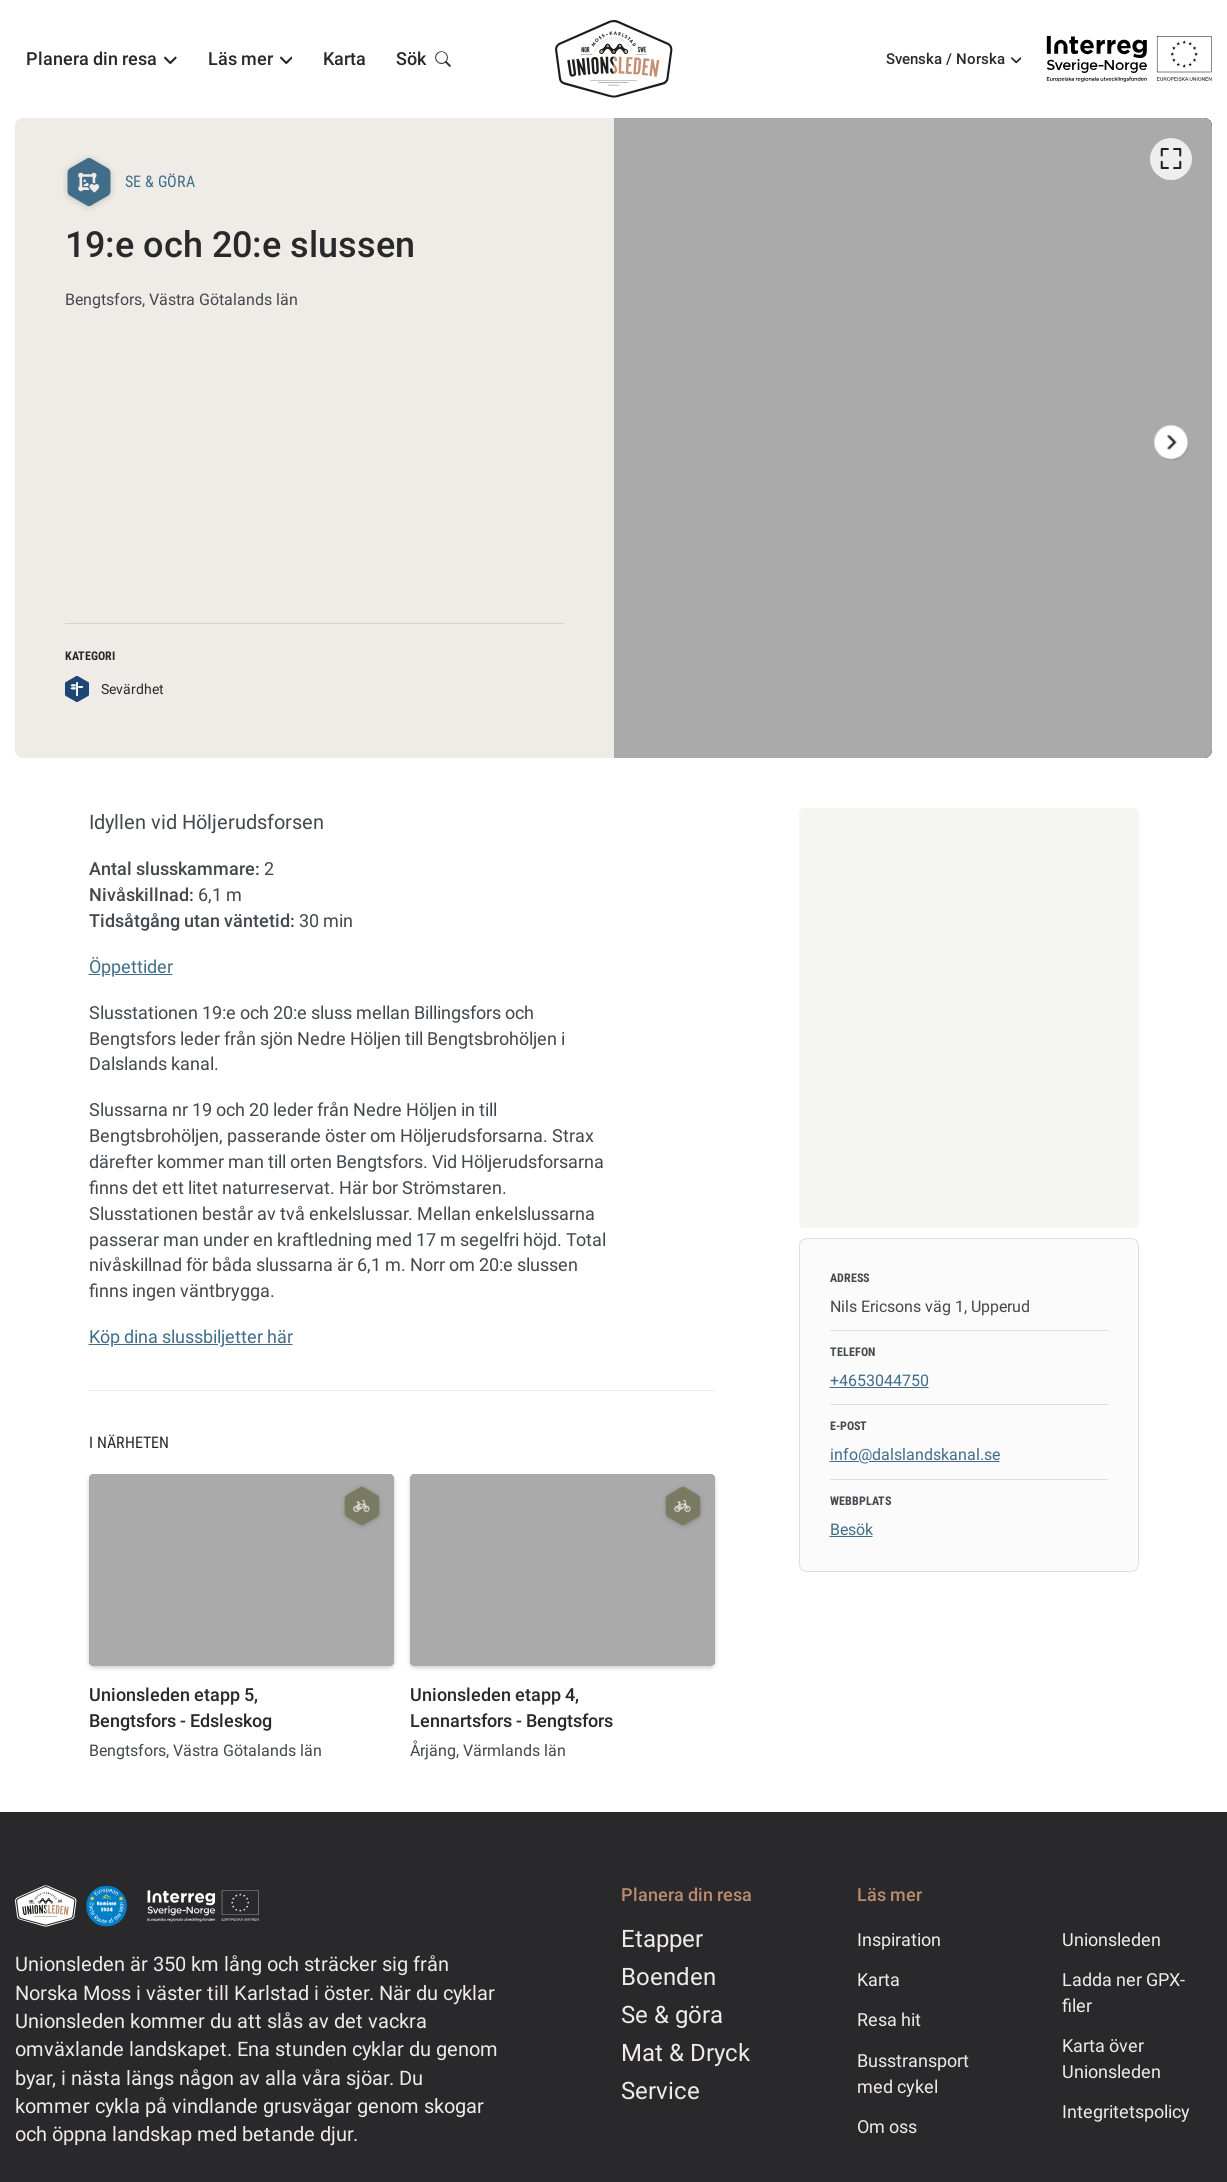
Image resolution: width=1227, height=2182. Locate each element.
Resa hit (889, 2019)
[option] (913, 438)
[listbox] (913, 438)
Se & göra (672, 2015)
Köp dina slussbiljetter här (191, 1336)
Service (660, 2091)
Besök (851, 1529)
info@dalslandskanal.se (915, 1454)
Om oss (887, 2126)
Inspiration (899, 1939)
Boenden (668, 1977)
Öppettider (131, 966)
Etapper (662, 1939)
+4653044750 (879, 1380)
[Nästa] (1171, 442)
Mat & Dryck (685, 2053)
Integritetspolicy (1126, 2111)
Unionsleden (1111, 1939)
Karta (878, 1979)
